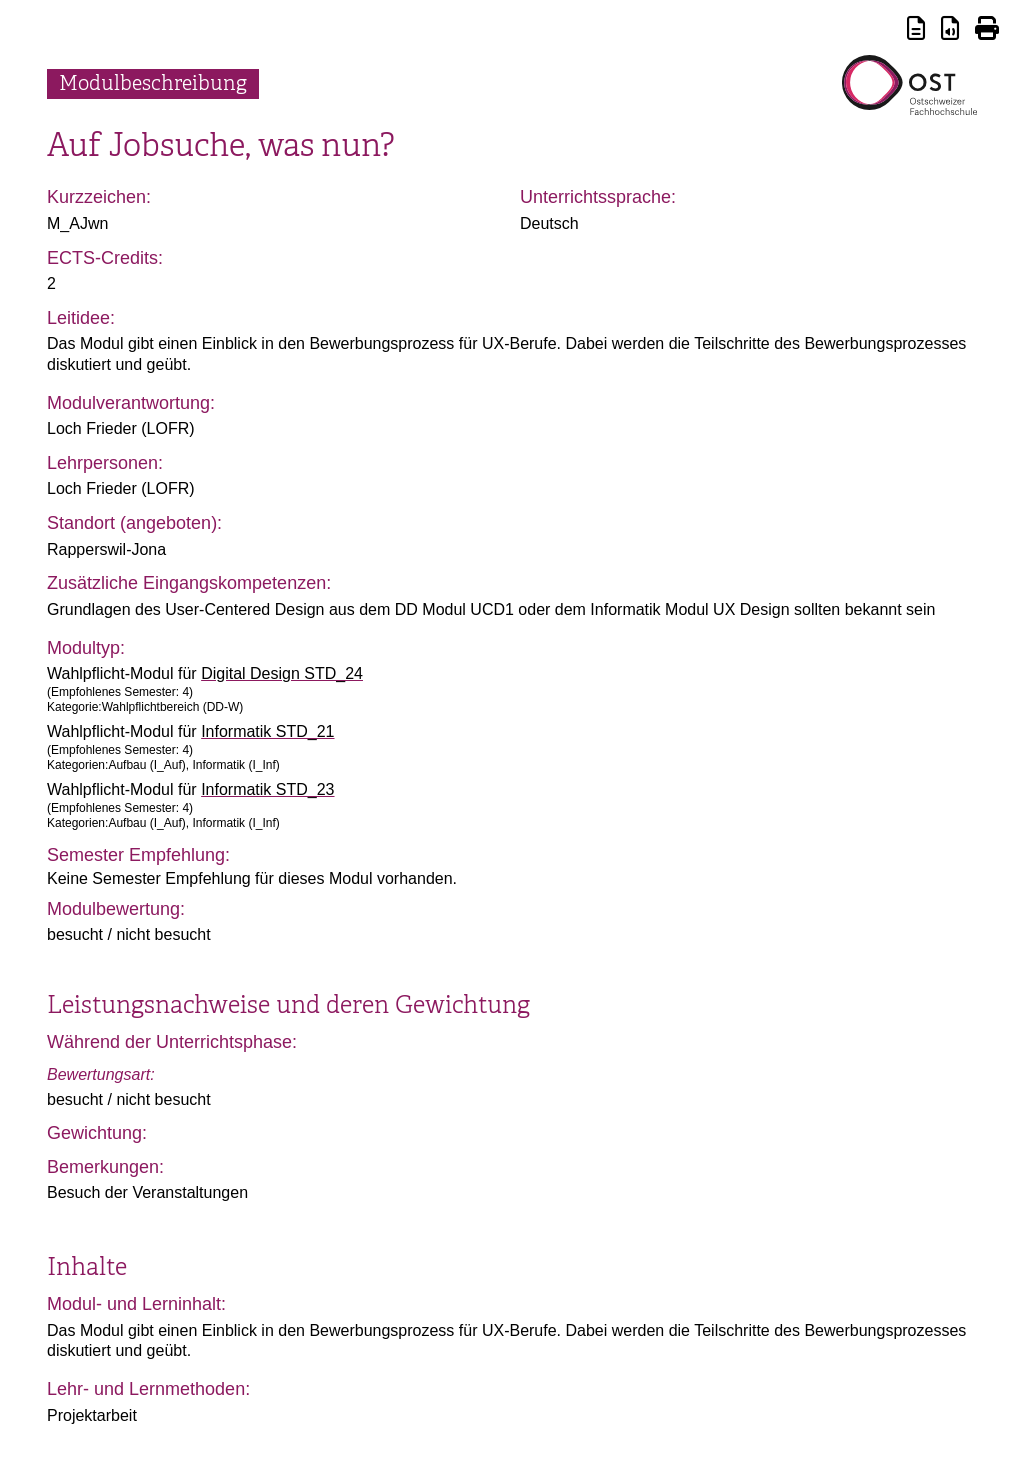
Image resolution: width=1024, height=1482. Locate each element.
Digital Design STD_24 (282, 673)
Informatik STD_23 (267, 789)
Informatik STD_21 (267, 731)
